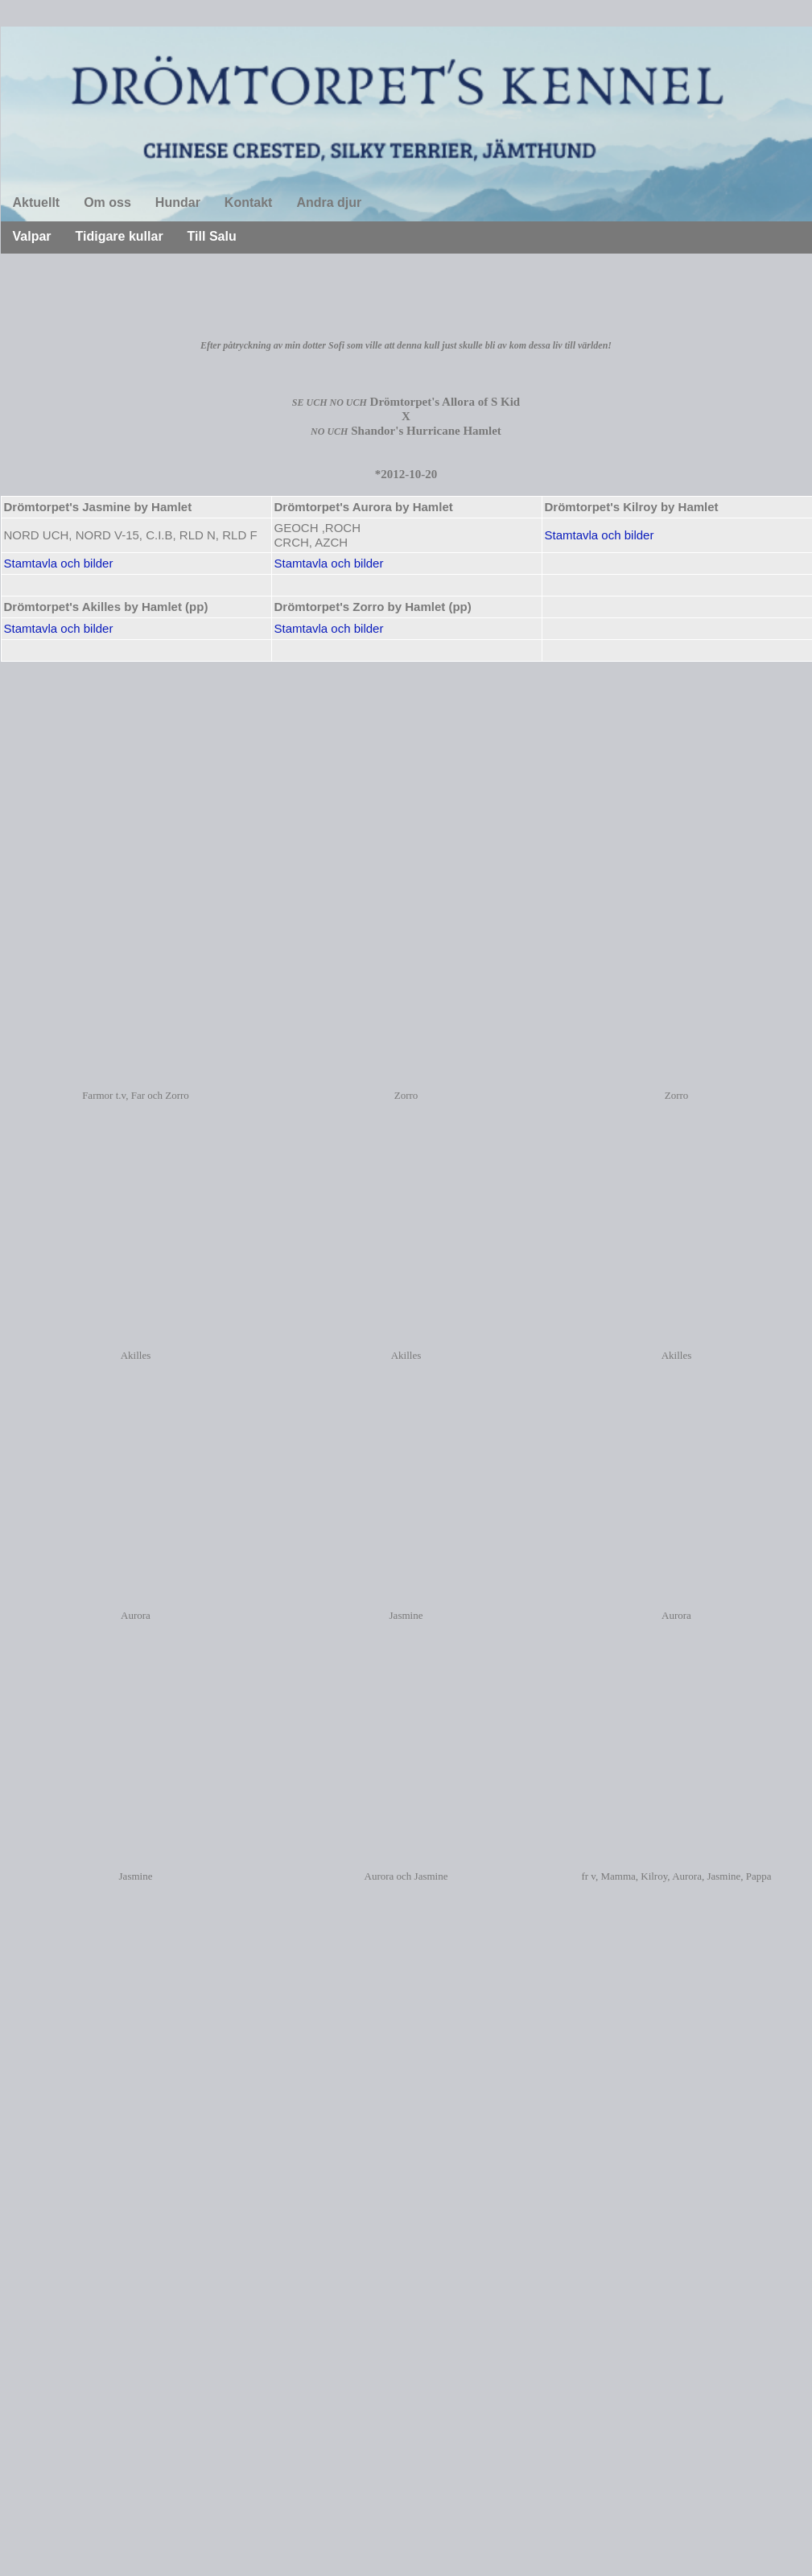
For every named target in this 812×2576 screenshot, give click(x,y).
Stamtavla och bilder (599, 535)
